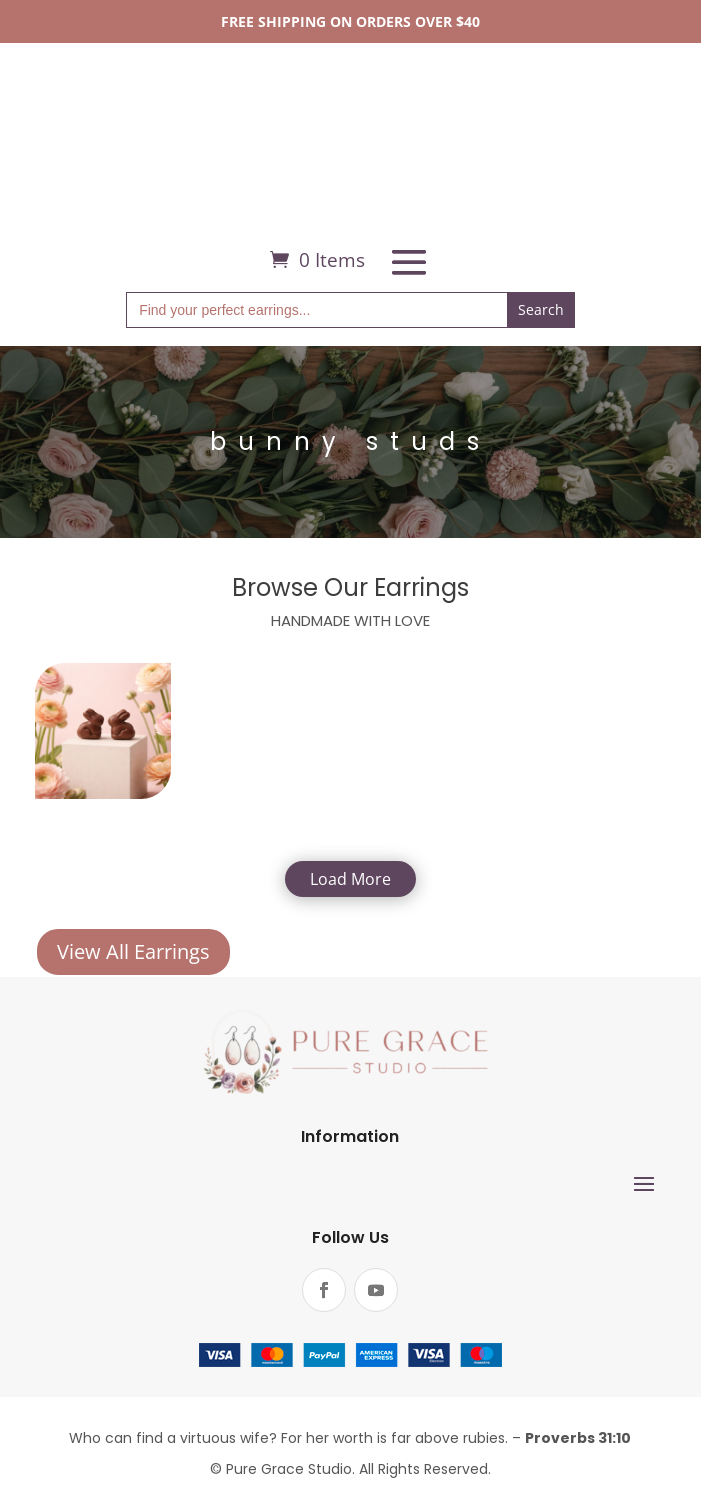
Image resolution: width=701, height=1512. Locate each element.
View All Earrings (133, 951)
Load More (350, 879)
